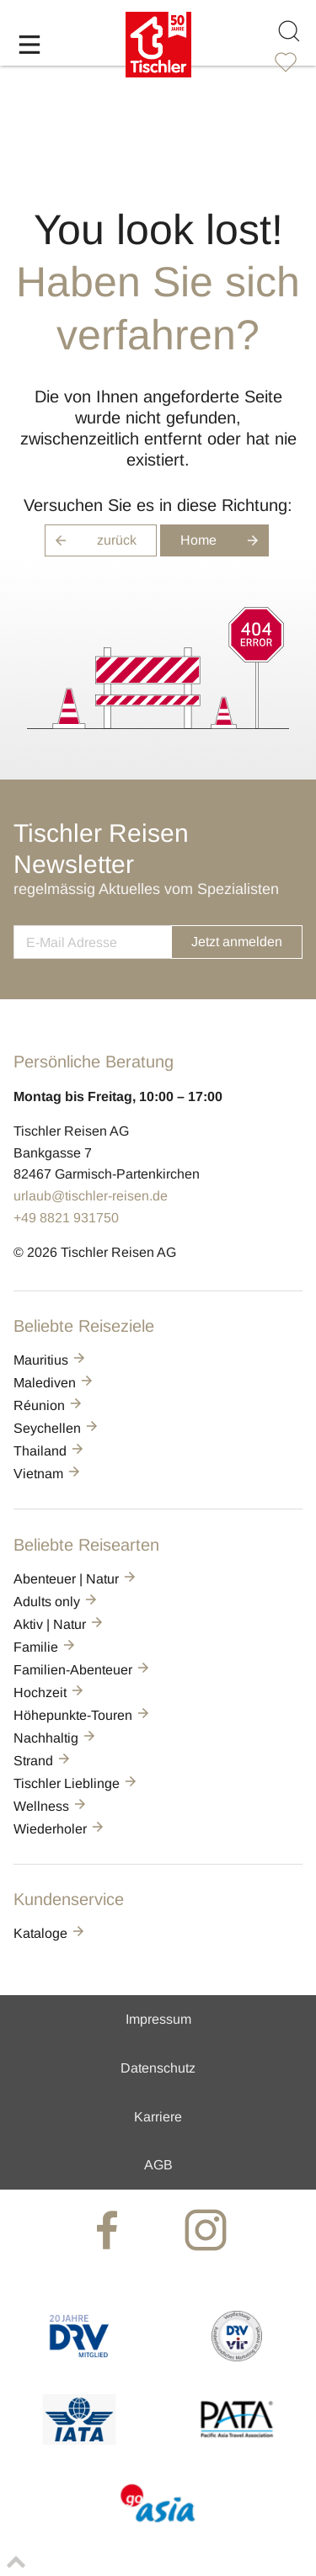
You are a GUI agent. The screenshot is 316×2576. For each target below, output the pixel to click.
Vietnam (48, 1473)
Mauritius (50, 1360)
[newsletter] (92, 942)
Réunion (48, 1405)
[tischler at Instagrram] (207, 2229)
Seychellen (56, 1428)
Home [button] (224, 540)
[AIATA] (78, 2440)
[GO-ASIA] (158, 2524)
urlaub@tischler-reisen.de (90, 1196)
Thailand (49, 1451)
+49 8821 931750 (66, 1218)
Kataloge (50, 1933)
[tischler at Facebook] (108, 2229)
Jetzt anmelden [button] (236, 941)
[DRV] (78, 2357)
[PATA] (237, 2440)
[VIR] (237, 2357)
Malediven (54, 1383)
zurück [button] (91, 540)
